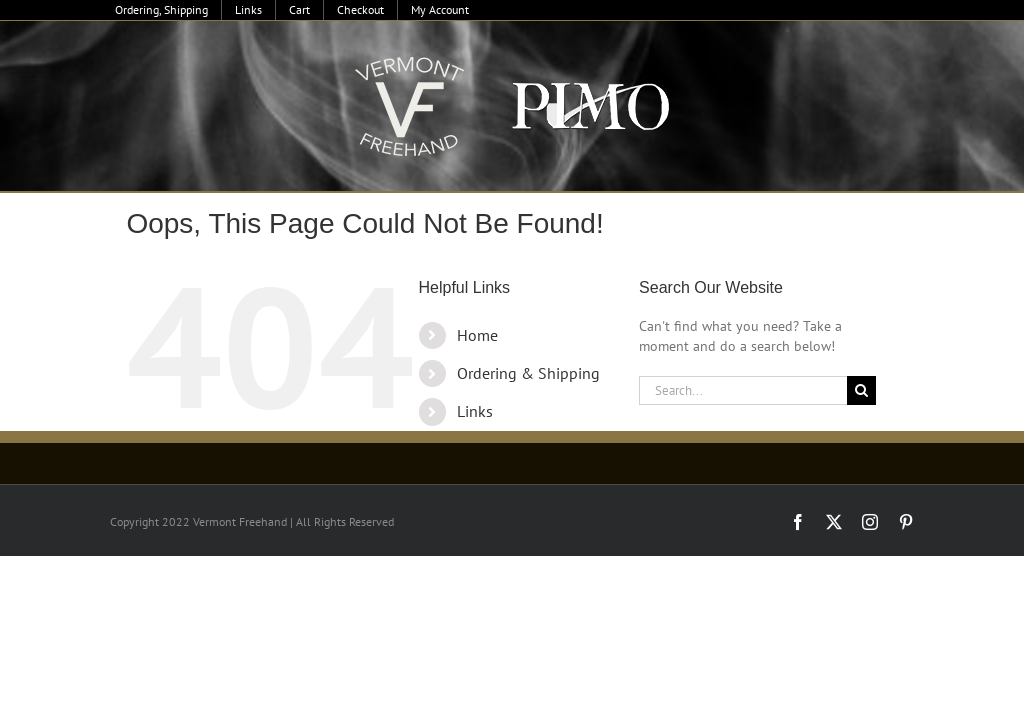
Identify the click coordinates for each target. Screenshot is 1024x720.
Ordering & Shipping (528, 373)
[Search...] (743, 390)
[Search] (861, 390)
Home (477, 335)
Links (475, 411)
